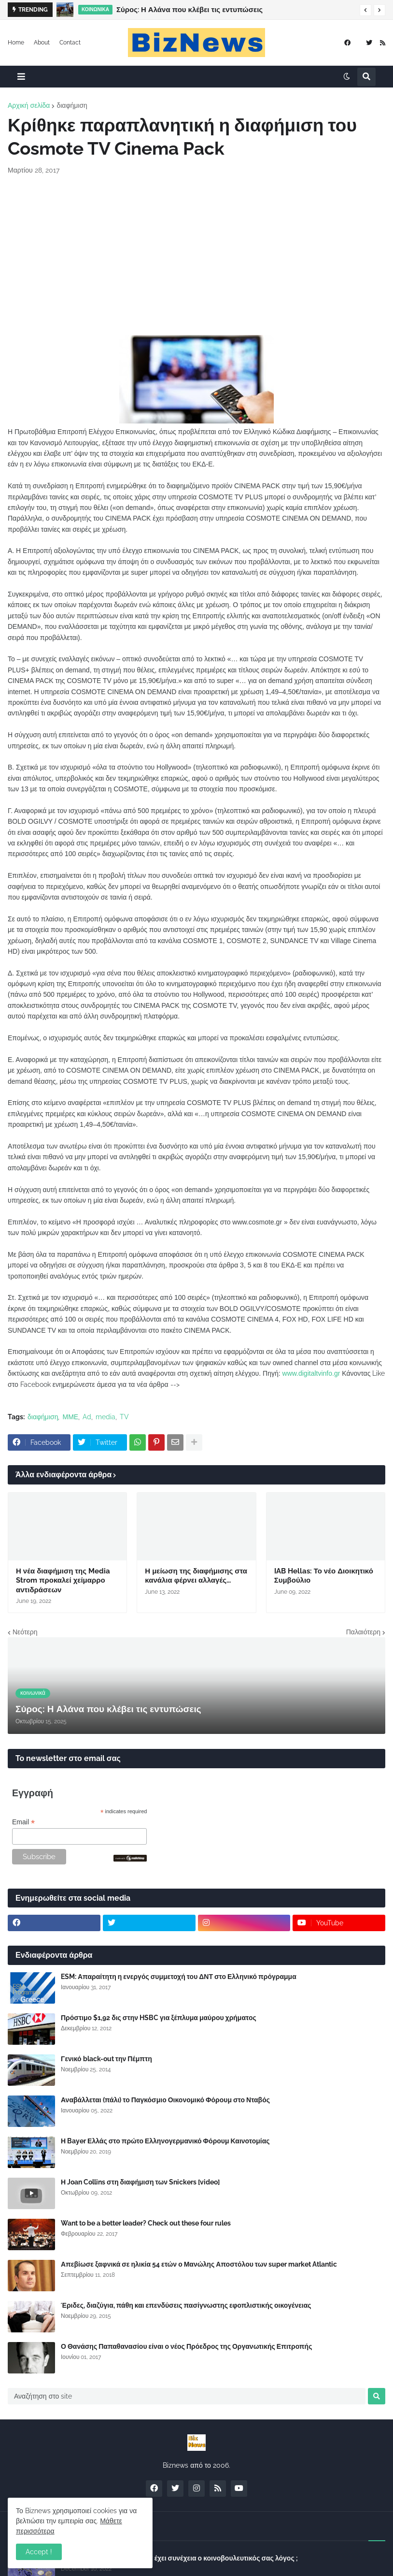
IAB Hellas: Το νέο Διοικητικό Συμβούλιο (323, 1576)
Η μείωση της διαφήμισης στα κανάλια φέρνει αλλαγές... (196, 1576)
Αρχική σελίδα (29, 105)
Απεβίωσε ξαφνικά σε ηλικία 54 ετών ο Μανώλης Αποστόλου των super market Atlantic (199, 2264)
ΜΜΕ (70, 1417)
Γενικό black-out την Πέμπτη (106, 2059)
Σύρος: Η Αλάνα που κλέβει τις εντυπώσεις (189, 9)
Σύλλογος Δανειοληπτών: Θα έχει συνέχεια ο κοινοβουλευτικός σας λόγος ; (179, 2558)
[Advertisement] (196, 255)
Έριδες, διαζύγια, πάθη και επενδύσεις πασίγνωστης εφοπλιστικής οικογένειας (186, 2305)
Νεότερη (25, 1632)
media (105, 1417)
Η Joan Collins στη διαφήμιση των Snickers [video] (140, 2182)
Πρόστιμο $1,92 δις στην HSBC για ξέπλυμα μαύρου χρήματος (158, 2018)
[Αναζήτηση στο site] (186, 2396)
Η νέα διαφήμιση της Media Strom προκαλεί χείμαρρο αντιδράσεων (63, 1580)
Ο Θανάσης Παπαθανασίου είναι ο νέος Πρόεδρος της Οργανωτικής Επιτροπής (186, 2346)
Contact (70, 42)
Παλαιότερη (363, 1632)
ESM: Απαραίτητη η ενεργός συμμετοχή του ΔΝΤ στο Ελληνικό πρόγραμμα (178, 1976)
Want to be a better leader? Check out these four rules (146, 2223)
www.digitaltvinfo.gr (311, 1373)
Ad (87, 1417)
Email (23, 1822)
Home (16, 42)
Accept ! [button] (39, 2552)
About (42, 42)
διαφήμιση (71, 105)
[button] (365, 10)
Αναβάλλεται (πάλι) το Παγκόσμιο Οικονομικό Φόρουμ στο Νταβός (165, 2100)
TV (124, 1417)
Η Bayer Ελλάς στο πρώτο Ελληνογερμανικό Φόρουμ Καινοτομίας (165, 2141)
